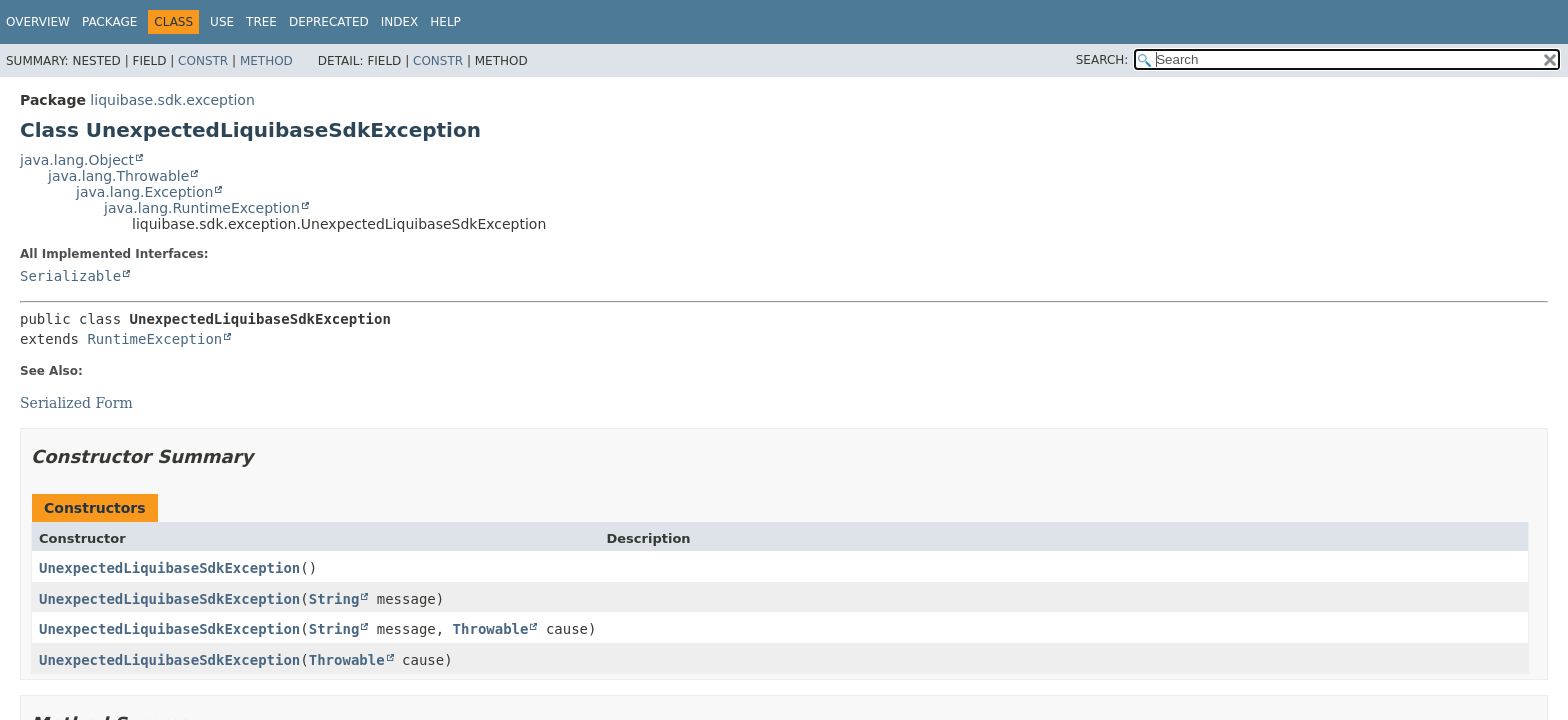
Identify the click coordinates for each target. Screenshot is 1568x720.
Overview (38, 22)
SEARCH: (1102, 60)
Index (400, 22)
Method (266, 61)
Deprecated (329, 22)
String (334, 599)
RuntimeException (154, 339)
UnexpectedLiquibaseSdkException (169, 568)
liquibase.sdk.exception (172, 100)
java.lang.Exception (144, 192)
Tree (261, 22)
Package (109, 22)
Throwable (491, 629)
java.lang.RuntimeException (202, 208)
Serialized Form (76, 403)
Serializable (70, 276)
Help (445, 22)
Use (222, 22)
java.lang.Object (77, 160)
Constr (203, 61)
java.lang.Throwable (118, 176)
